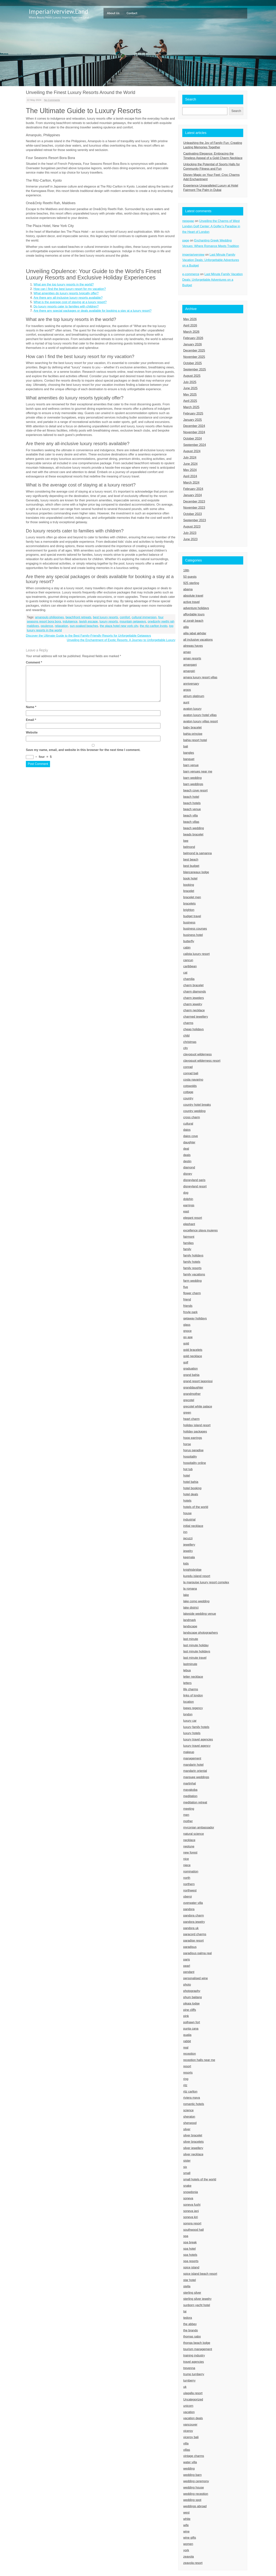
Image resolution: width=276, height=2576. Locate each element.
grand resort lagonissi (198, 1381)
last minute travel (194, 1657)
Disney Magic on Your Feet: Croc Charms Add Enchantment (211, 177)
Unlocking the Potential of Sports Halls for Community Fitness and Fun (211, 166)
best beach (190, 859)
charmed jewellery (195, 1016)
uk (184, 2386)
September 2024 (194, 444)
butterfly (188, 941)
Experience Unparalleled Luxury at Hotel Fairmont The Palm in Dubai (210, 188)
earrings (188, 1205)
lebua (187, 1670)
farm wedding (192, 1280)
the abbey (190, 2324)
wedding (189, 2468)
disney (187, 1173)
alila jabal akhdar (194, 633)
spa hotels (190, 2254)
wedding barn (192, 2474)
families (188, 1243)
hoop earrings (192, 1437)
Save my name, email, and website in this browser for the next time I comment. (83, 750)
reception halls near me (199, 2060)
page (185, 240)
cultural (188, 1123)
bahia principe (192, 733)
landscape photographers (200, 1632)
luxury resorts (108, 621)
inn (185, 1532)
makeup (188, 1752)
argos (187, 689)
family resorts (192, 1268)
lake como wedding (196, 1601)
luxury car (189, 1720)
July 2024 (189, 457)
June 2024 (190, 463)
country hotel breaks (197, 1104)
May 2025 (190, 394)
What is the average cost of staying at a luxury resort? (70, 302)
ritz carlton (190, 2091)
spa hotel (189, 2248)
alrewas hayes (193, 645)
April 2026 (190, 325)
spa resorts (190, 2261)
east (186, 1211)
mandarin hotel (193, 1764)
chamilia (189, 979)
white (186, 2519)
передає (188, 221)
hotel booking (192, 1488)
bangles (188, 752)
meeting (188, 1808)
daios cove (190, 1136)
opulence (47, 625)
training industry (194, 2355)
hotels (187, 1500)
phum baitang (192, 1997)
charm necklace (194, 1010)
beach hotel (191, 796)
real (185, 2047)
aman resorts (192, 658)
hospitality (190, 1456)
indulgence (70, 621)
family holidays (193, 1255)
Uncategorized (193, 2399)
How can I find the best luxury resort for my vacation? (70, 288)
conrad (188, 1067)
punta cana (190, 2028)
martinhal (189, 1783)
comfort (125, 617)
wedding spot (192, 2500)
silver (186, 2129)
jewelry (188, 1551)
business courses (195, 928)
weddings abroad (195, 2506)
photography (191, 1991)
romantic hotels (193, 2104)
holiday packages (195, 1431)
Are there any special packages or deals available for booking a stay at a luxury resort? (92, 310)
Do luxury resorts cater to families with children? (66, 306)
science (188, 2110)
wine (186, 2531)
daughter (189, 1142)
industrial (189, 1519)
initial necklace (193, 1525)
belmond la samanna (197, 853)
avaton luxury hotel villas (200, 715)
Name (31, 707)
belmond (189, 847)
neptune (188, 1846)
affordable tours (194, 614)
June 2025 (190, 388)
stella (186, 2286)
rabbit (187, 2041)
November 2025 (194, 356)
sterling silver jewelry (197, 2298)
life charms (190, 1689)
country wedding (194, 1111)
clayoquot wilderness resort (201, 1060)
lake (186, 1595)
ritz (185, 2085)
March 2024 (191, 482)
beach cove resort (195, 790)
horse (187, 1444)
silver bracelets (193, 2141)
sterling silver (192, 2292)
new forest (190, 1852)
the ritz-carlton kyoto (153, 625)
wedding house (193, 2487)
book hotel (190, 878)
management (192, 1758)
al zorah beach (193, 620)
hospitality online (194, 1463)
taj (184, 2311)
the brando (190, 2330)
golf (185, 1362)
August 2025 (191, 375)
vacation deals (193, 2418)
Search (190, 99)
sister (187, 2160)
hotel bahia (190, 1481)
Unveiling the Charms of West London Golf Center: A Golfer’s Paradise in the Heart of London (211, 226)
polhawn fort (191, 2022)
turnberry (189, 2380)
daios (187, 1129)
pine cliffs (189, 2009)
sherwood (189, 2123)
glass (186, 1324)
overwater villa (193, 1902)
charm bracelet (193, 985)
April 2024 (190, 476)
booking (188, 884)
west (186, 2512)
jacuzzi (188, 1538)
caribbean (190, 966)
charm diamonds (194, 991)
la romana (190, 1588)
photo (187, 1984)
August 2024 (191, 451)
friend (187, 1299)
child (186, 1035)
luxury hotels (191, 1733)
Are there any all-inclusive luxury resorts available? (68, 297)
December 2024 (194, 426)
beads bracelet (193, 834)
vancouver (190, 2424)
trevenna (189, 2368)
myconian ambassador (198, 1827)
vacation (189, 2412)
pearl (186, 1965)
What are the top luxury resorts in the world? (64, 284)
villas (186, 2449)
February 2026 (193, 338)
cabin (187, 947)
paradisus (189, 1947)
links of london (193, 1695)
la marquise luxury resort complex (206, 1582)
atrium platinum (193, 696)
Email (31, 719)
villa (186, 2443)
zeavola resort (193, 2563)
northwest (189, 1890)
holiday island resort (196, 1425)
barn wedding (192, 777)
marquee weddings (196, 1777)
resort (187, 2066)
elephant (189, 1224)
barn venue (191, 765)
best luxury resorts (105, 617)
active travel (191, 602)
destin (187, 1161)
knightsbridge (192, 1569)
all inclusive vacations (198, 639)
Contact (132, 13)
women (188, 2544)
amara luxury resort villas (200, 677)
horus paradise (193, 1450)
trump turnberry (193, 2374)
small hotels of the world (199, 2179)
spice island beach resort (200, 2273)
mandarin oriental (195, 1770)
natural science (193, 1833)
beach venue (192, 809)
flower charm (192, 1293)
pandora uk (191, 1928)
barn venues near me (197, 771)
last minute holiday (196, 1645)
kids (186, 1563)
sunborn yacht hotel (196, 2305)
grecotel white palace (197, 1406)
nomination (190, 1871)
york (186, 2550)
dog (185, 1192)
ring (185, 2079)
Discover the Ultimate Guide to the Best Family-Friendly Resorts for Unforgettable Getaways (88, 635)
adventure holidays (196, 608)
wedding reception (195, 2493)
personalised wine (195, 1978)
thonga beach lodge (196, 2342)
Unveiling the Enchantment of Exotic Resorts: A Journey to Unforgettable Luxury (121, 640)
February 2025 (193, 413)
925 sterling (191, 583)
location (188, 1701)
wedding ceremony (196, 2481)
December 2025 (194, 350)
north (186, 1877)
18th (186, 570)
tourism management (197, 2349)
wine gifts (189, 2537)
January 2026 (192, 344)
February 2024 (193, 488)
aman (187, 652)
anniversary (191, 683)
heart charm (191, 1419)
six (185, 2167)
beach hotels (192, 803)
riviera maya (191, 2097)
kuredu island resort (196, 1576)
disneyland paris (194, 1180)
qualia (187, 2035)
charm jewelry (192, 1004)
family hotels (191, 1261)
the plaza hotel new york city (119, 625)
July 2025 (189, 382)
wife (186, 2525)
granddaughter (193, 1387)
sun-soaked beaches (84, 625)
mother (188, 1821)
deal (186, 1148)
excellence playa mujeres (200, 1230)
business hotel (193, 935)
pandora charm (193, 1915)
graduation (190, 1368)
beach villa (190, 815)
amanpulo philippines (49, 617)
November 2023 (194, 507)
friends (187, 1305)
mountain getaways (133, 621)
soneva (188, 2198)
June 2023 (190, 539)
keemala (189, 1557)
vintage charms (193, 2456)
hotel (186, 1475)
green (187, 1412)
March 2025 (191, 407)
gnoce (187, 1330)
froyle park (190, 1312)
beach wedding (193, 828)
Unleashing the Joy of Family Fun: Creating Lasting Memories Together (212, 145)
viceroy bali (191, 2437)
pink (186, 2016)
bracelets (189, 903)
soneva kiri (190, 2217)
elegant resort (192, 1217)
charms (188, 1023)
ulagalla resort (193, 2393)
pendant (188, 1972)
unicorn (188, 2405)
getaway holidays (195, 1318)
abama (188, 589)
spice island (191, 2267)
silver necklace (193, 2154)
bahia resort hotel (195, 740)
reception (189, 2053)
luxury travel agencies (198, 1739)
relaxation (61, 625)
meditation (190, 1796)
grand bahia (191, 1375)
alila (186, 627)
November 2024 (194, 432)
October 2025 (192, 363)
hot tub (188, 1469)
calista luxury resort (196, 953)
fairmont (188, 1236)
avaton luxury (192, 708)
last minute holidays (196, 1651)
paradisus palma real (197, 1953)
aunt (186, 702)
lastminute (190, 1664)
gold (186, 1343)
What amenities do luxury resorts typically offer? (66, 293)
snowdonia (190, 2192)
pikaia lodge (191, 2003)
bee (185, 840)
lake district (191, 1607)
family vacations (194, 1274)
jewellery (189, 1544)
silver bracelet (192, 2135)
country (188, 1098)
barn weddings (193, 784)
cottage (188, 1092)
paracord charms (194, 1934)
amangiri (189, 671)
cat (185, 972)
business (189, 922)
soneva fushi (191, 2204)
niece (187, 1865)
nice (186, 1858)
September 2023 (194, 520)
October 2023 (192, 514)
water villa (190, 2462)
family (187, 1249)
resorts (188, 2072)
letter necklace (193, 1676)
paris (186, 1959)
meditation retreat (195, 1802)
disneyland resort (195, 1186)
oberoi (187, 1896)
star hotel (189, 2280)
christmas (189, 1042)
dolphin (188, 1199)
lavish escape (88, 621)
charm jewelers (193, 998)
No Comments (52, 100)
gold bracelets (192, 1349)
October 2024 (192, 438)
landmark (189, 1620)
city (185, 1048)
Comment (34, 662)
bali (185, 746)
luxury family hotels (196, 1727)
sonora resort (192, 2223)
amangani (190, 664)
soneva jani (191, 2211)
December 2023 (194, 501)
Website (32, 732)
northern (189, 1884)
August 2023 (191, 526)
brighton (188, 909)
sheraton (189, 2116)
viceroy (188, 2430)
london (187, 1714)
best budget (191, 865)
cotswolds (190, 1086)
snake (187, 2185)
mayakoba (190, 1789)
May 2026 (190, 319)
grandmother (192, 1393)
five (185, 1287)
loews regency (193, 1708)
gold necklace (192, 1356)
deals (187, 1155)
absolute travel (193, 595)
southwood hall (193, 2229)
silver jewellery (193, 2148)
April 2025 (190, 400)
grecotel (188, 1400)
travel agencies (193, 2361)
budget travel (192, 916)
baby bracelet (192, 727)
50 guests (189, 576)
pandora (189, 1909)
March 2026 (191, 331)
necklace (189, 1840)
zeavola (188, 2556)
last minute (190, 1639)
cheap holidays (193, 1029)
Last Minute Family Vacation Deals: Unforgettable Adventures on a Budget (210, 260)
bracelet (188, 891)
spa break (190, 2242)
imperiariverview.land (58, 11)
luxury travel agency (196, 1745)
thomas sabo (192, 2336)
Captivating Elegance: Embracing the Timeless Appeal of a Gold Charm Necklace (212, 156)
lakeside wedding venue (199, 1613)
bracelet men (192, 897)
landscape (190, 1626)
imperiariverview (193, 254)
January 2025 (192, 419)
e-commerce (190, 274)
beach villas (191, 821)
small (186, 2173)
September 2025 (194, 369)
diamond (189, 1167)
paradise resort (193, 1940)
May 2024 (190, 470)
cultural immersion (144, 617)
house (187, 1513)
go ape (188, 1337)
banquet (188, 759)
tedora (187, 2317)
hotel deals (190, 1494)
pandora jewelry (194, 1921)
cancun (188, 960)
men (186, 1814)
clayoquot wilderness (197, 1054)
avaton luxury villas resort (200, 721)
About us (113, 13)
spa (185, 2236)
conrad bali (190, 1073)
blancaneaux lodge (196, 872)
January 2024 (192, 495)
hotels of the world (195, 1507)
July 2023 (189, 532)
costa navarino (193, 1079)
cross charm (191, 1117)
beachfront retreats (78, 617)
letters (187, 1683)
